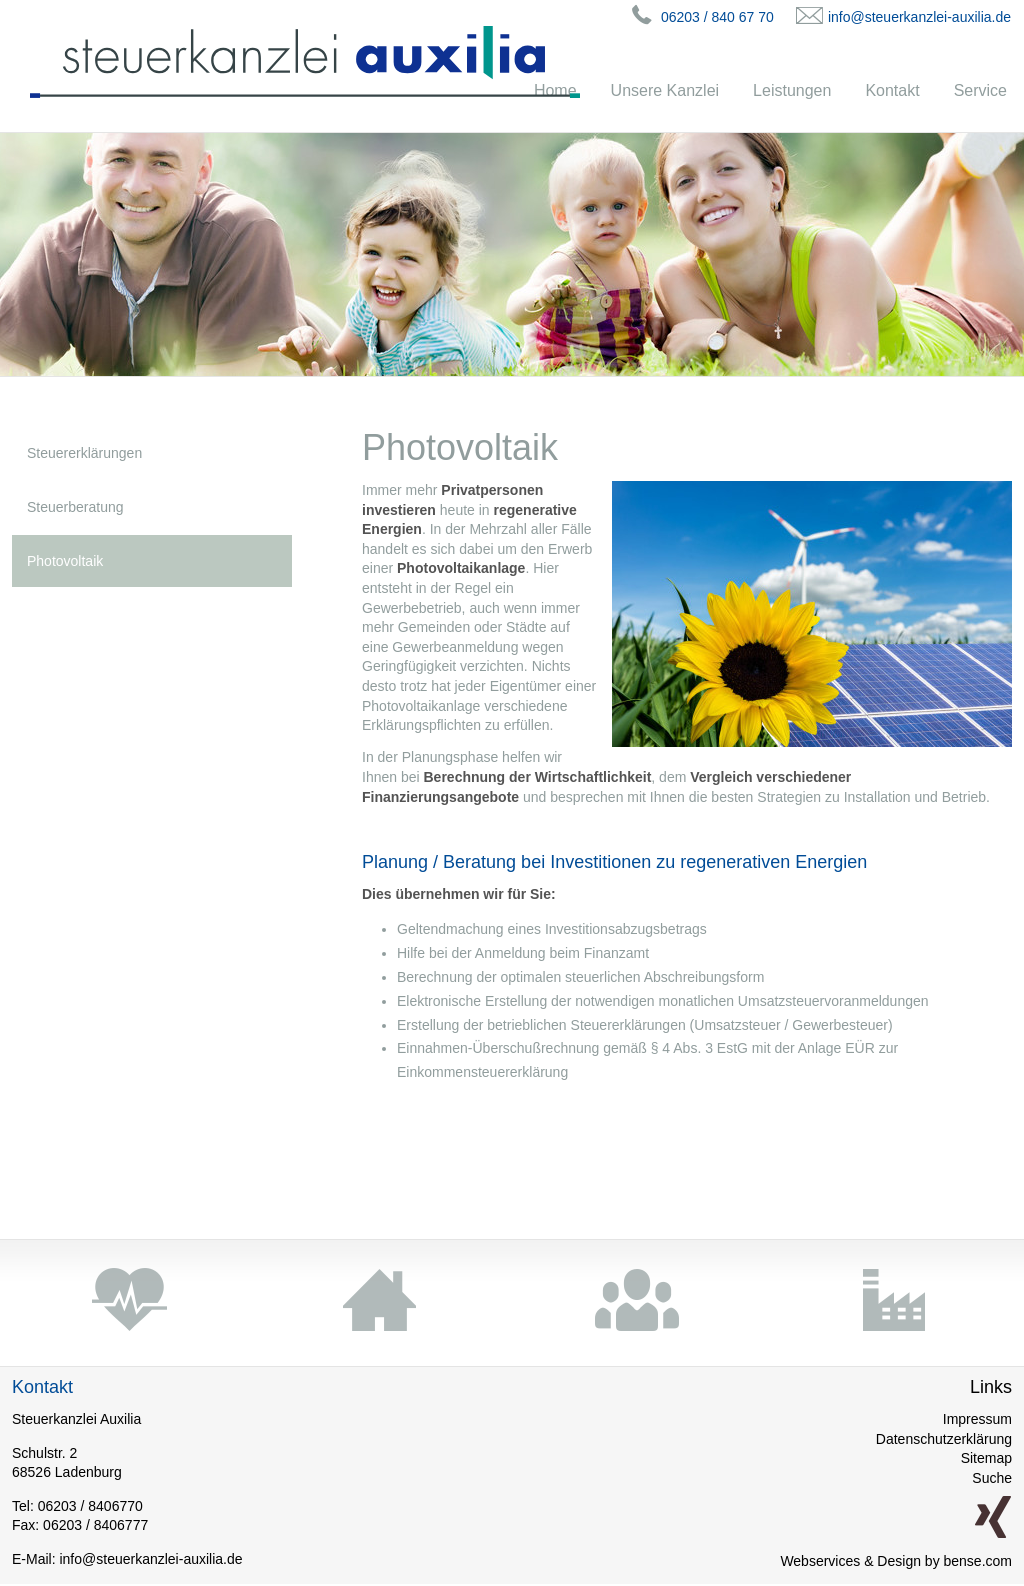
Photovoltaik (65, 561)
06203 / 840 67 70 (717, 17)
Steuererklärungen (84, 453)
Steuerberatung (75, 507)
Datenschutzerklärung (944, 1439)
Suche (992, 1478)
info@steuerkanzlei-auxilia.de (919, 17)
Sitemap (986, 1458)
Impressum (977, 1419)
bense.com (978, 1561)
